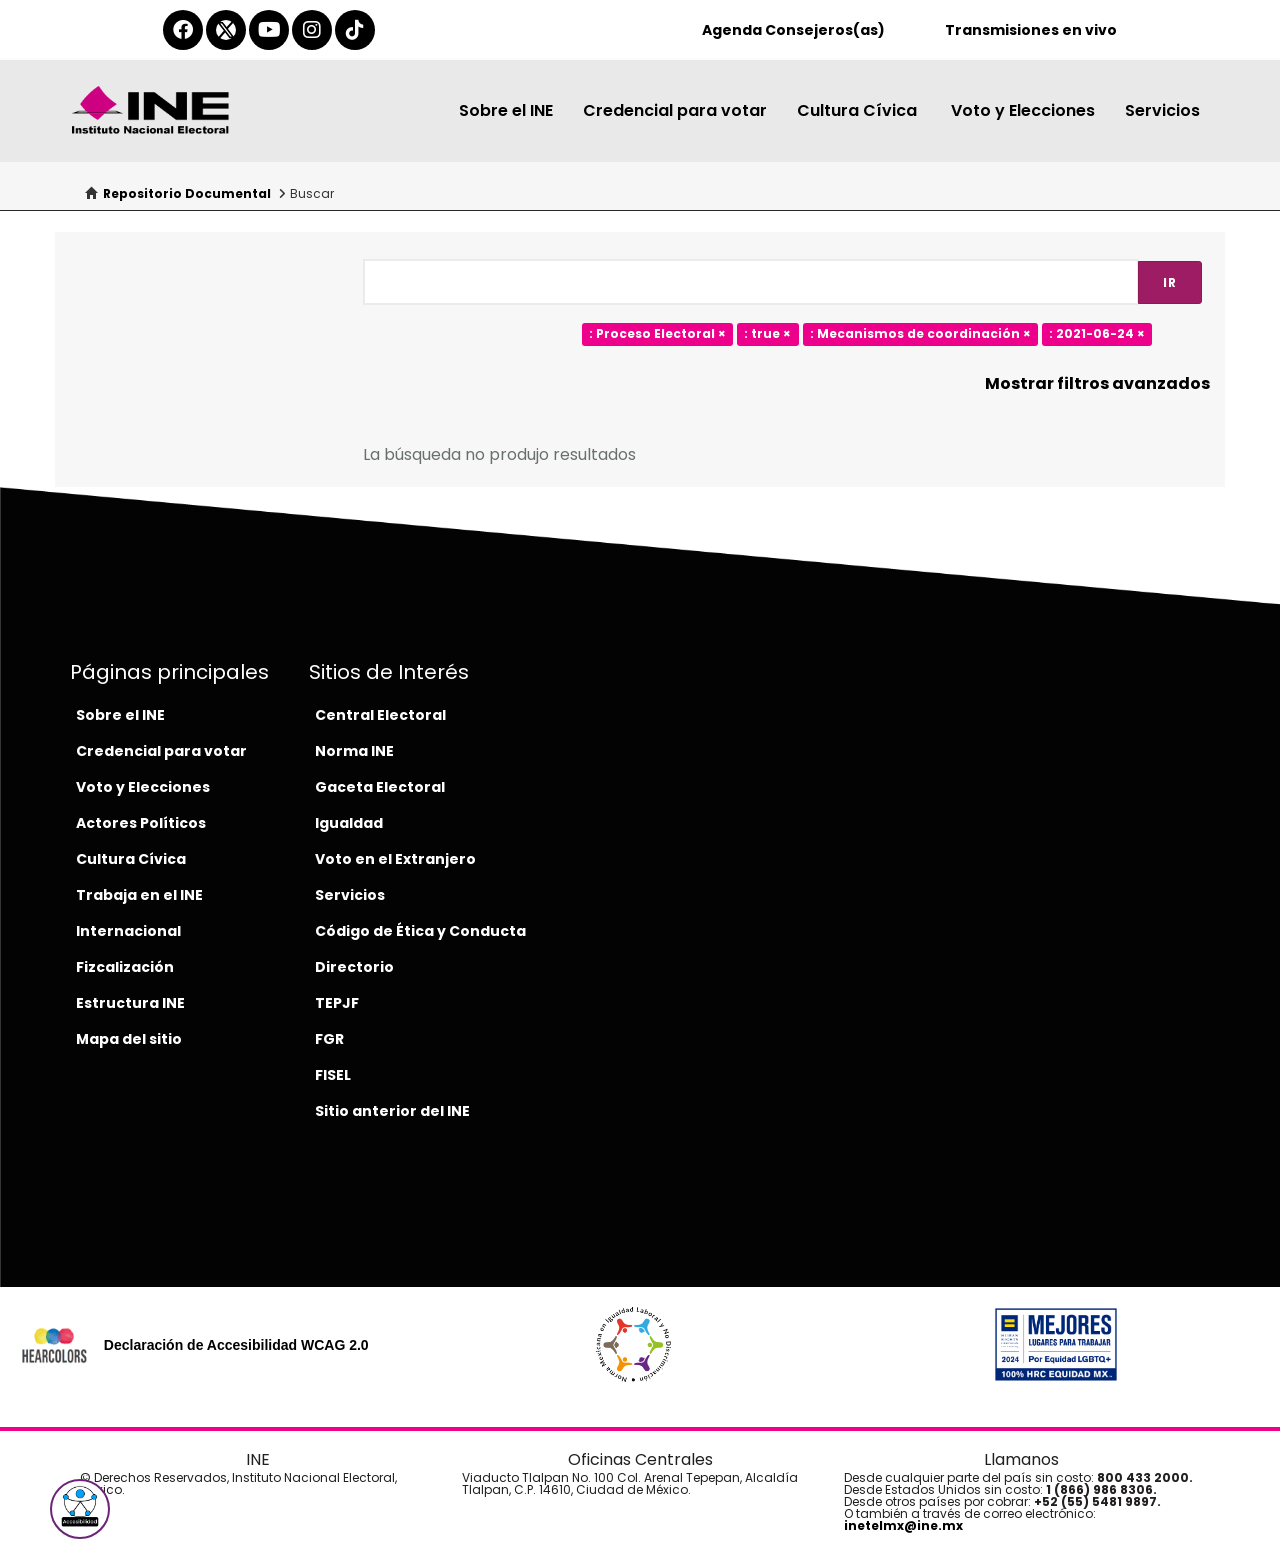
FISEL (333, 1075)
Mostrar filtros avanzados (1097, 383)
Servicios (1162, 110)
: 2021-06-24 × (1097, 333)
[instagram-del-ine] (312, 30)
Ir (1170, 282)
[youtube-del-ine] (269, 30)
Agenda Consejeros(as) (793, 30)
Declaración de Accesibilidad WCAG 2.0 (236, 1345)
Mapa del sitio (129, 1039)
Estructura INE (130, 1003)
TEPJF (337, 1003)
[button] (80, 1509)
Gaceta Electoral (380, 787)
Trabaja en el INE (139, 895)
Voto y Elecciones (1023, 110)
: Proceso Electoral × (657, 333)
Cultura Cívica (859, 110)
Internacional (128, 931)
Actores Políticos (141, 823)
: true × (767, 333)
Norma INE (354, 751)
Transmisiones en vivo (1031, 30)
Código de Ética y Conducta (420, 931)
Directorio (354, 967)
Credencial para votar (675, 110)
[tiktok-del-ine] (355, 30)
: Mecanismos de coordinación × (920, 333)
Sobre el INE (506, 110)
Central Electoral (380, 715)
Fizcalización (125, 967)
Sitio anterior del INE (392, 1111)
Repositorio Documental (187, 193)
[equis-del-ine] (226, 30)
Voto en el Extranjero (395, 859)
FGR (329, 1039)
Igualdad (349, 823)
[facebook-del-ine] (183, 30)
